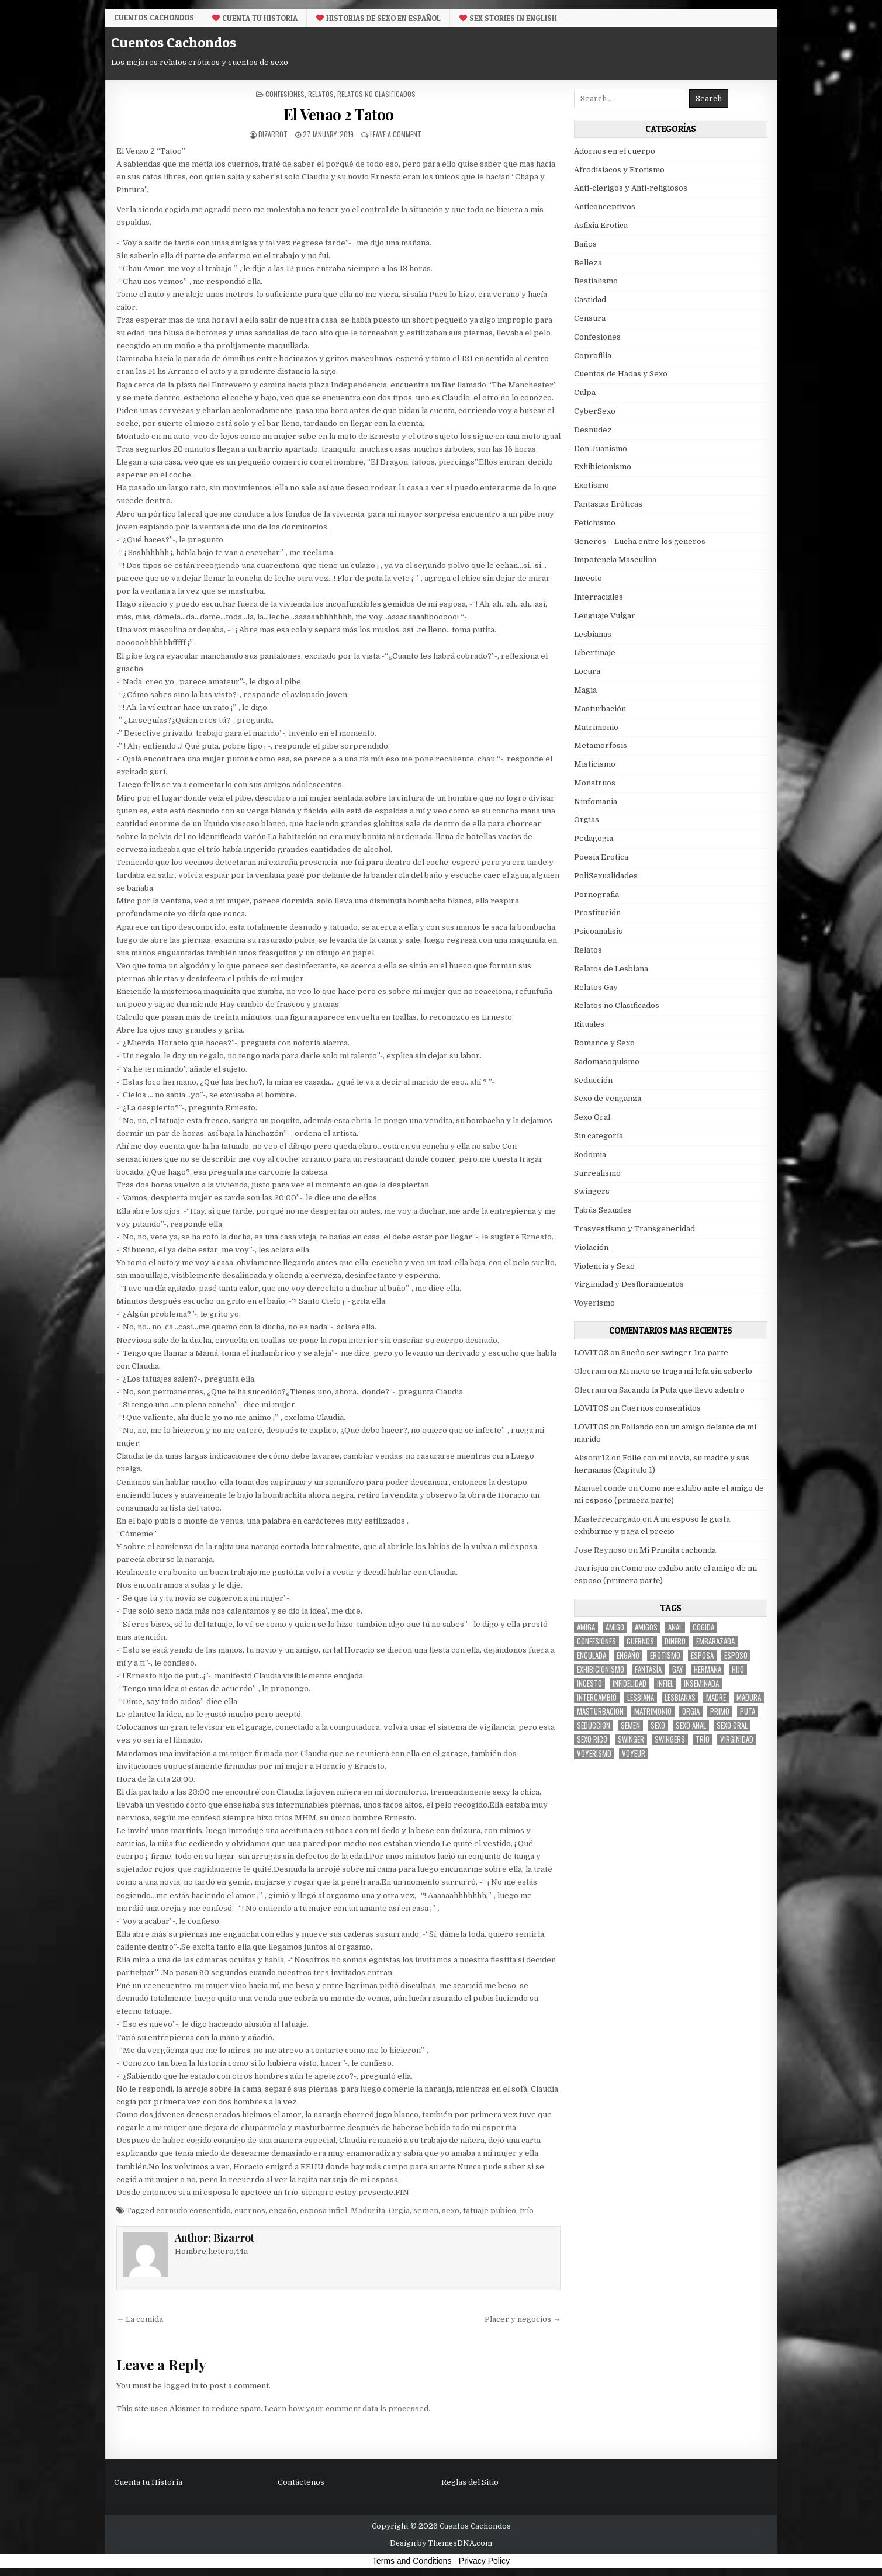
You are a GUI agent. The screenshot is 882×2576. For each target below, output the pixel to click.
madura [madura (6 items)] (748, 1697)
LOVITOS (591, 1352)
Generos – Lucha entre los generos (639, 541)
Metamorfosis (600, 745)
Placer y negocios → (523, 2319)
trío (527, 2210)
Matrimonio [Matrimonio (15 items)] (653, 1711)
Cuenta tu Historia (255, 18)
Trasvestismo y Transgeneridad (634, 1228)
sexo (450, 2210)
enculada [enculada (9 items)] (591, 1655)
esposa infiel (323, 2210)
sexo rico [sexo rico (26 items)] (592, 1739)
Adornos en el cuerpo (614, 151)
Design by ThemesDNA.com (441, 2543)
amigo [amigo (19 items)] (615, 1627)
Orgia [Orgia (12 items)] (691, 1711)
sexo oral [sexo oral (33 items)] (732, 1725)
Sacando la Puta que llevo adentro (682, 1390)
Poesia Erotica (601, 857)
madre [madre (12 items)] (716, 1697)
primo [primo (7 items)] (719, 1711)
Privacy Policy (484, 2560)
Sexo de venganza (607, 1098)
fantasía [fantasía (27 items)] (648, 1669)
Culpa (585, 392)
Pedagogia (593, 838)
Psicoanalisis (598, 931)
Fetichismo (594, 522)
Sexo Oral (592, 1117)
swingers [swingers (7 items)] (670, 1739)
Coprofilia (592, 355)
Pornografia (596, 894)
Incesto (588, 578)
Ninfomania (595, 801)
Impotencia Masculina (615, 559)
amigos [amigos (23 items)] (646, 1627)
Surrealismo (597, 1173)
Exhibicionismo (602, 466)
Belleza (588, 262)
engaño (282, 2210)
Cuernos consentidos (661, 1408)
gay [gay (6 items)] (677, 1669)
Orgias (586, 819)
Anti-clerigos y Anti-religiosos (630, 187)
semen (425, 2210)
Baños (585, 244)
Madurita (368, 2210)
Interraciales (598, 597)
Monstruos (594, 782)
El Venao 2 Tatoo (338, 114)
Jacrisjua (591, 1568)
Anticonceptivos (604, 206)
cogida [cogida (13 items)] (703, 1627)
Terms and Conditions (411, 2560)
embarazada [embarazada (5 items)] (715, 1641)
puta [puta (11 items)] (747, 1711)
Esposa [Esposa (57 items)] (702, 1655)
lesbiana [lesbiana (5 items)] (640, 1697)
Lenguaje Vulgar (604, 615)
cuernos (249, 2210)
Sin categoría (598, 1135)
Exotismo (591, 485)
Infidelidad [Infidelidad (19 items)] (629, 1683)
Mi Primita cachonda (677, 1550)
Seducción (593, 1080)
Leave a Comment (395, 134)
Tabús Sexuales (603, 1210)
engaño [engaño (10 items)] (628, 1655)
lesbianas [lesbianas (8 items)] (680, 1697)
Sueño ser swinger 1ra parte (674, 1352)
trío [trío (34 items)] (703, 1739)
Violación (591, 1247)
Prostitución (597, 912)
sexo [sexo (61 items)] (658, 1725)
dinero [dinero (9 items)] (675, 1641)
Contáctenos (301, 2482)
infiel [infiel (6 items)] (665, 1683)
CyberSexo (594, 411)
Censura (590, 318)
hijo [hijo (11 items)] (738, 1669)
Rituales (589, 1024)
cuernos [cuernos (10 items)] (640, 1641)
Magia (585, 689)
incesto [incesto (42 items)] (589, 1683)
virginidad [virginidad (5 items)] (736, 1739)
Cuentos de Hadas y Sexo (620, 373)
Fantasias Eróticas (608, 504)
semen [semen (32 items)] (630, 1725)
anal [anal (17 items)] (675, 1627)
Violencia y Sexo (604, 1266)
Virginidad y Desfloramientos (629, 1284)
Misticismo (594, 764)
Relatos (321, 94)
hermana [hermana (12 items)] (707, 1669)
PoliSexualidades (606, 875)
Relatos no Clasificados (376, 94)
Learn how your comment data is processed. (347, 2408)
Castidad (590, 299)
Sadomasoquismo (606, 1061)
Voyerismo (594, 1303)
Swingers (592, 1191)
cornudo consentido (193, 2210)
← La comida (139, 2319)
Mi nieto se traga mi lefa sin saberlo (685, 1371)
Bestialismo (596, 280)
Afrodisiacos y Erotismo (619, 169)
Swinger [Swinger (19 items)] (631, 1739)
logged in (181, 2385)
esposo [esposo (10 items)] (736, 1655)
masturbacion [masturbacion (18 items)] (600, 1711)
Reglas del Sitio (470, 2482)
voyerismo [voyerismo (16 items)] (594, 1753)
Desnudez (593, 429)
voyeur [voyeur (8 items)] (633, 1753)
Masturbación (600, 708)
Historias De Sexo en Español (378, 18)
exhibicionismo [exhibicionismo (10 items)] (600, 1669)
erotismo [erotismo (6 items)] (665, 1655)
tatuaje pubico (489, 2210)
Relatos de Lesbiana (611, 968)
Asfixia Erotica (601, 225)
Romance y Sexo (604, 1042)
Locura (587, 671)
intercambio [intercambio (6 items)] (597, 1697)
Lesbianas (592, 634)
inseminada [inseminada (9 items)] (701, 1683)
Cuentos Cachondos (154, 17)
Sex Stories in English (508, 18)
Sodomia (590, 1154)
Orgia (399, 2210)
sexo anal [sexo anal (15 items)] (691, 1725)
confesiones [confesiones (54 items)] (596, 1641)
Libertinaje (594, 652)
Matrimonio (596, 727)
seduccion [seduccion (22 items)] (593, 1725)
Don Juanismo (600, 448)
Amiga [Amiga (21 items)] (586, 1627)
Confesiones (285, 94)
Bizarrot (273, 134)
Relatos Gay (596, 987)
